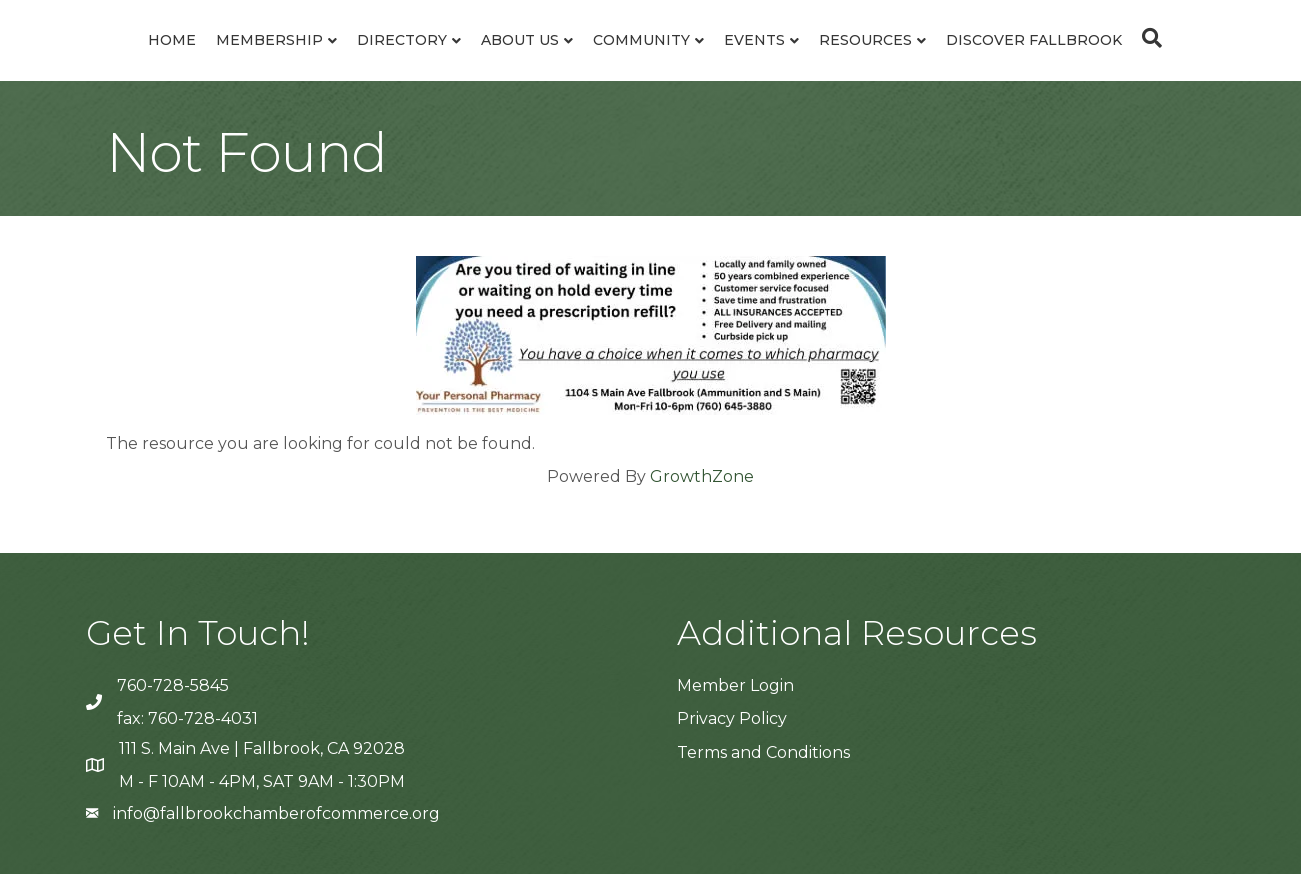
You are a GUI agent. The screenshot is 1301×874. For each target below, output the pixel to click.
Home (172, 40)
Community (641, 40)
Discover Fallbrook (1034, 40)
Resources (865, 40)
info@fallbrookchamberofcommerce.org (276, 813)
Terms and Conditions (763, 752)
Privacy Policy (732, 718)
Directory (402, 40)
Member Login (735, 685)
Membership (269, 40)
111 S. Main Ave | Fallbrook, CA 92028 (262, 748)
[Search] (1147, 38)
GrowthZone (702, 476)
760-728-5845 (173, 685)
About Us (520, 40)
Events (754, 40)
